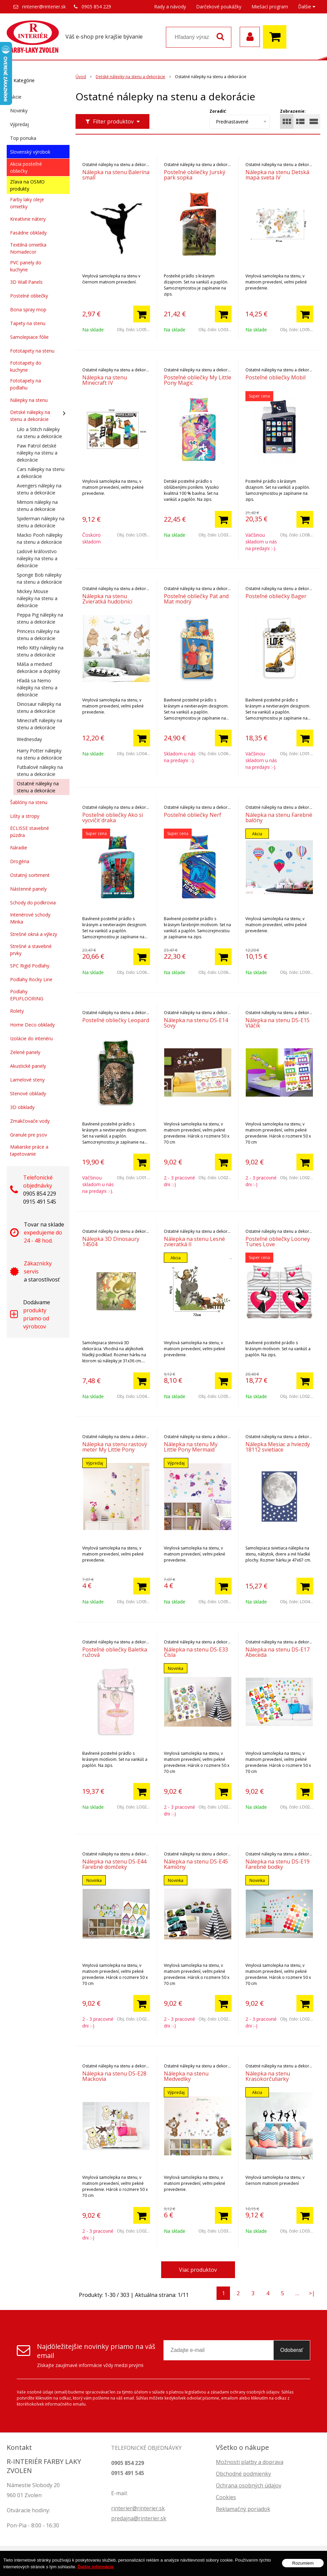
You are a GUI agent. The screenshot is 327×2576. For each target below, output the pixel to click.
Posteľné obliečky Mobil (275, 377)
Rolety (17, 1011)
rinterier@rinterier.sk (44, 6)
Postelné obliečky (29, 296)
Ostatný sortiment (30, 875)
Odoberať (291, 2350)
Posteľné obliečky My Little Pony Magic (197, 380)
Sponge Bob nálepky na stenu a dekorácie (39, 578)
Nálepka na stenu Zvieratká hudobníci (107, 598)
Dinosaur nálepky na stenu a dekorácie (39, 707)
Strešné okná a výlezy (33, 934)
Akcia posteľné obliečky (26, 167)
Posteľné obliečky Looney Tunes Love (277, 1241)
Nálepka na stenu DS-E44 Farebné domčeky (114, 1864)
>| (312, 2293)
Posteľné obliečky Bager (276, 596)
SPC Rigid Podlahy (29, 965)
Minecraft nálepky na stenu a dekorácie (39, 724)
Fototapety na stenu (32, 351)
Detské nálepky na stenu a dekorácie (30, 415)
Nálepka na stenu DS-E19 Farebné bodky (277, 1864)
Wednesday (29, 739)
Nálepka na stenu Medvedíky (186, 2076)
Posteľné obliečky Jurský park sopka (194, 174)
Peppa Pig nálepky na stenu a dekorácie (40, 618)
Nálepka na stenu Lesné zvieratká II (194, 1241)
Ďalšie (306, 6)
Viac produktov (198, 2269)
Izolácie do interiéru (31, 1038)
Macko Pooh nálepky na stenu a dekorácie (39, 538)
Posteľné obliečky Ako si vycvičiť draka (112, 817)
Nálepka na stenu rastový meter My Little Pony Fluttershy (114, 1449)
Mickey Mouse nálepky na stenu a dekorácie (37, 598)
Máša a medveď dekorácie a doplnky (38, 667)
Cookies (226, 2497)
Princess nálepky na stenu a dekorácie (38, 634)
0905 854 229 (96, 6)
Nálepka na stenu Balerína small (115, 174)
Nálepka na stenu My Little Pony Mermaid (191, 1446)
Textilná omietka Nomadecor (28, 248)
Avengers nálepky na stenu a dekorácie (39, 489)
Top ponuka (23, 138)
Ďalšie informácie (96, 2567)
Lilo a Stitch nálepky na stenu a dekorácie (39, 432)
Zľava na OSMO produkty (27, 185)
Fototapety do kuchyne (25, 366)
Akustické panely (28, 1066)
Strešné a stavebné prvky (31, 949)
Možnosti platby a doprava (249, 2462)
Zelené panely (25, 1052)
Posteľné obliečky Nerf (192, 815)
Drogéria (19, 861)
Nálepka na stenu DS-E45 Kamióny (196, 1864)
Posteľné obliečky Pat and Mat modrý (196, 598)
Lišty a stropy (24, 816)
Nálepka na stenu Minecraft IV (104, 380)
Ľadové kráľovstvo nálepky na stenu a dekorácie (37, 558)
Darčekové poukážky (218, 6)
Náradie (18, 847)
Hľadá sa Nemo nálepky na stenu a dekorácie (37, 687)
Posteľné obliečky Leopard (115, 1020)
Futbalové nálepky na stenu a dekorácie (40, 770)
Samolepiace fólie (29, 337)
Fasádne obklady (28, 232)
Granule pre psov (28, 1135)
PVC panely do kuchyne (25, 266)
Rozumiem (303, 2564)
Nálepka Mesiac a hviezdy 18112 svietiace (277, 1446)
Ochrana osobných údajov (248, 2485)
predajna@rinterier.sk (138, 2518)
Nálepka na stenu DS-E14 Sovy (196, 1022)
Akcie (15, 97)
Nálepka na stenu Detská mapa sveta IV (277, 174)
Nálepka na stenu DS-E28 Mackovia (114, 2076)
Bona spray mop (28, 309)
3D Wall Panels (26, 282)
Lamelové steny (27, 1079)
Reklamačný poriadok (243, 2509)
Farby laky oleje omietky (27, 203)
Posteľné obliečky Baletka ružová (114, 1652)
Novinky (19, 110)
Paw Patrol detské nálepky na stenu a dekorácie (37, 452)
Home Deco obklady (32, 1024)
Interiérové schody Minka (30, 918)
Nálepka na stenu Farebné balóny (278, 817)
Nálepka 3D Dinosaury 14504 (110, 1241)
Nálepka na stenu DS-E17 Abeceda (277, 1652)
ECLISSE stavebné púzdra (29, 831)
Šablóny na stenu (28, 802)
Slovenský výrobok (30, 152)
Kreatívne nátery (28, 219)
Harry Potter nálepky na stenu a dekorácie (39, 754)
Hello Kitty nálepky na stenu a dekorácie (40, 651)
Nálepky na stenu (29, 400)
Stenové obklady (28, 1093)
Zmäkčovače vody (30, 1121)
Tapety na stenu (27, 323)
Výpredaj (19, 124)
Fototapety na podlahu (25, 384)
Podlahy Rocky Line (31, 979)
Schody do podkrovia (33, 902)
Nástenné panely (28, 889)
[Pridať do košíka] (141, 314)
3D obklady (22, 1107)
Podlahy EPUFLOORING (26, 995)
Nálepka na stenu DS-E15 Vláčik (277, 1022)
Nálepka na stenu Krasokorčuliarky (267, 2076)
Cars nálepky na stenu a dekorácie (40, 472)
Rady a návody (170, 6)
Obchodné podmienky (243, 2473)
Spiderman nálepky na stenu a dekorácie (40, 522)
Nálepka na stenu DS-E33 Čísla (196, 1652)
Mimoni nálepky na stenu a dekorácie (37, 505)
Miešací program (269, 6)
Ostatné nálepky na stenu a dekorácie (38, 787)
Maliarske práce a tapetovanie (29, 1150)
